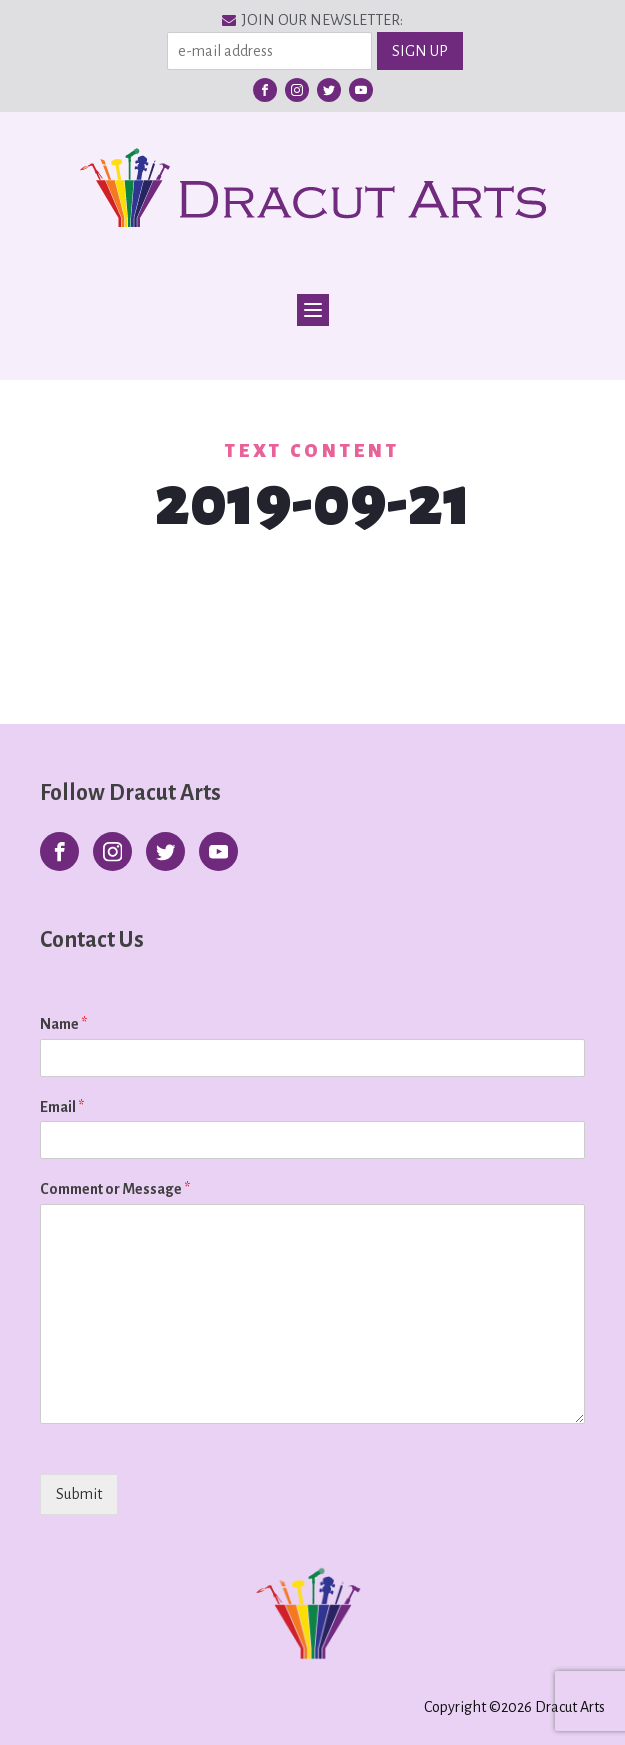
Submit (79, 1494)
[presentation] (168, 1519)
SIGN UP (420, 51)
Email (62, 1107)
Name (63, 1024)
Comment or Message (115, 1189)
